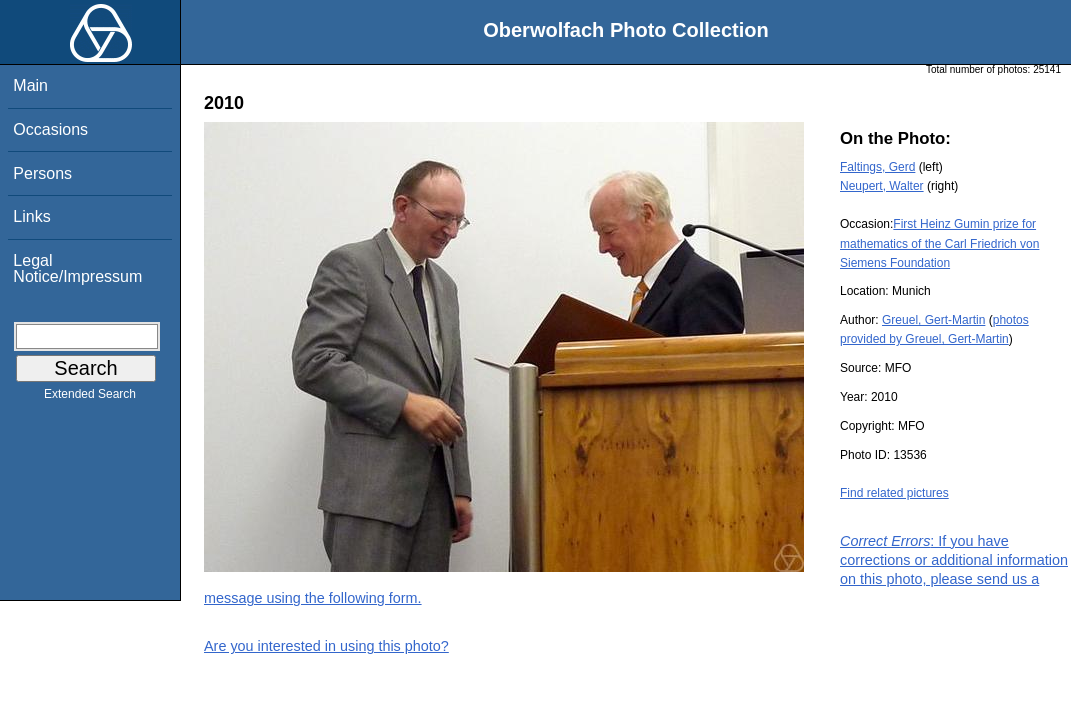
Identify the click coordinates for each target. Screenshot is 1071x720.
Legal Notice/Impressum (77, 268)
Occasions (50, 129)
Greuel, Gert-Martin (933, 320)
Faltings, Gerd (877, 167)
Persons (42, 173)
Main (30, 85)
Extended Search (90, 398)
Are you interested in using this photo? (326, 646)
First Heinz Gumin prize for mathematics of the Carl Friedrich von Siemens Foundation (939, 243)
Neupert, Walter (882, 186)
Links (31, 216)
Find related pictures (894, 493)
